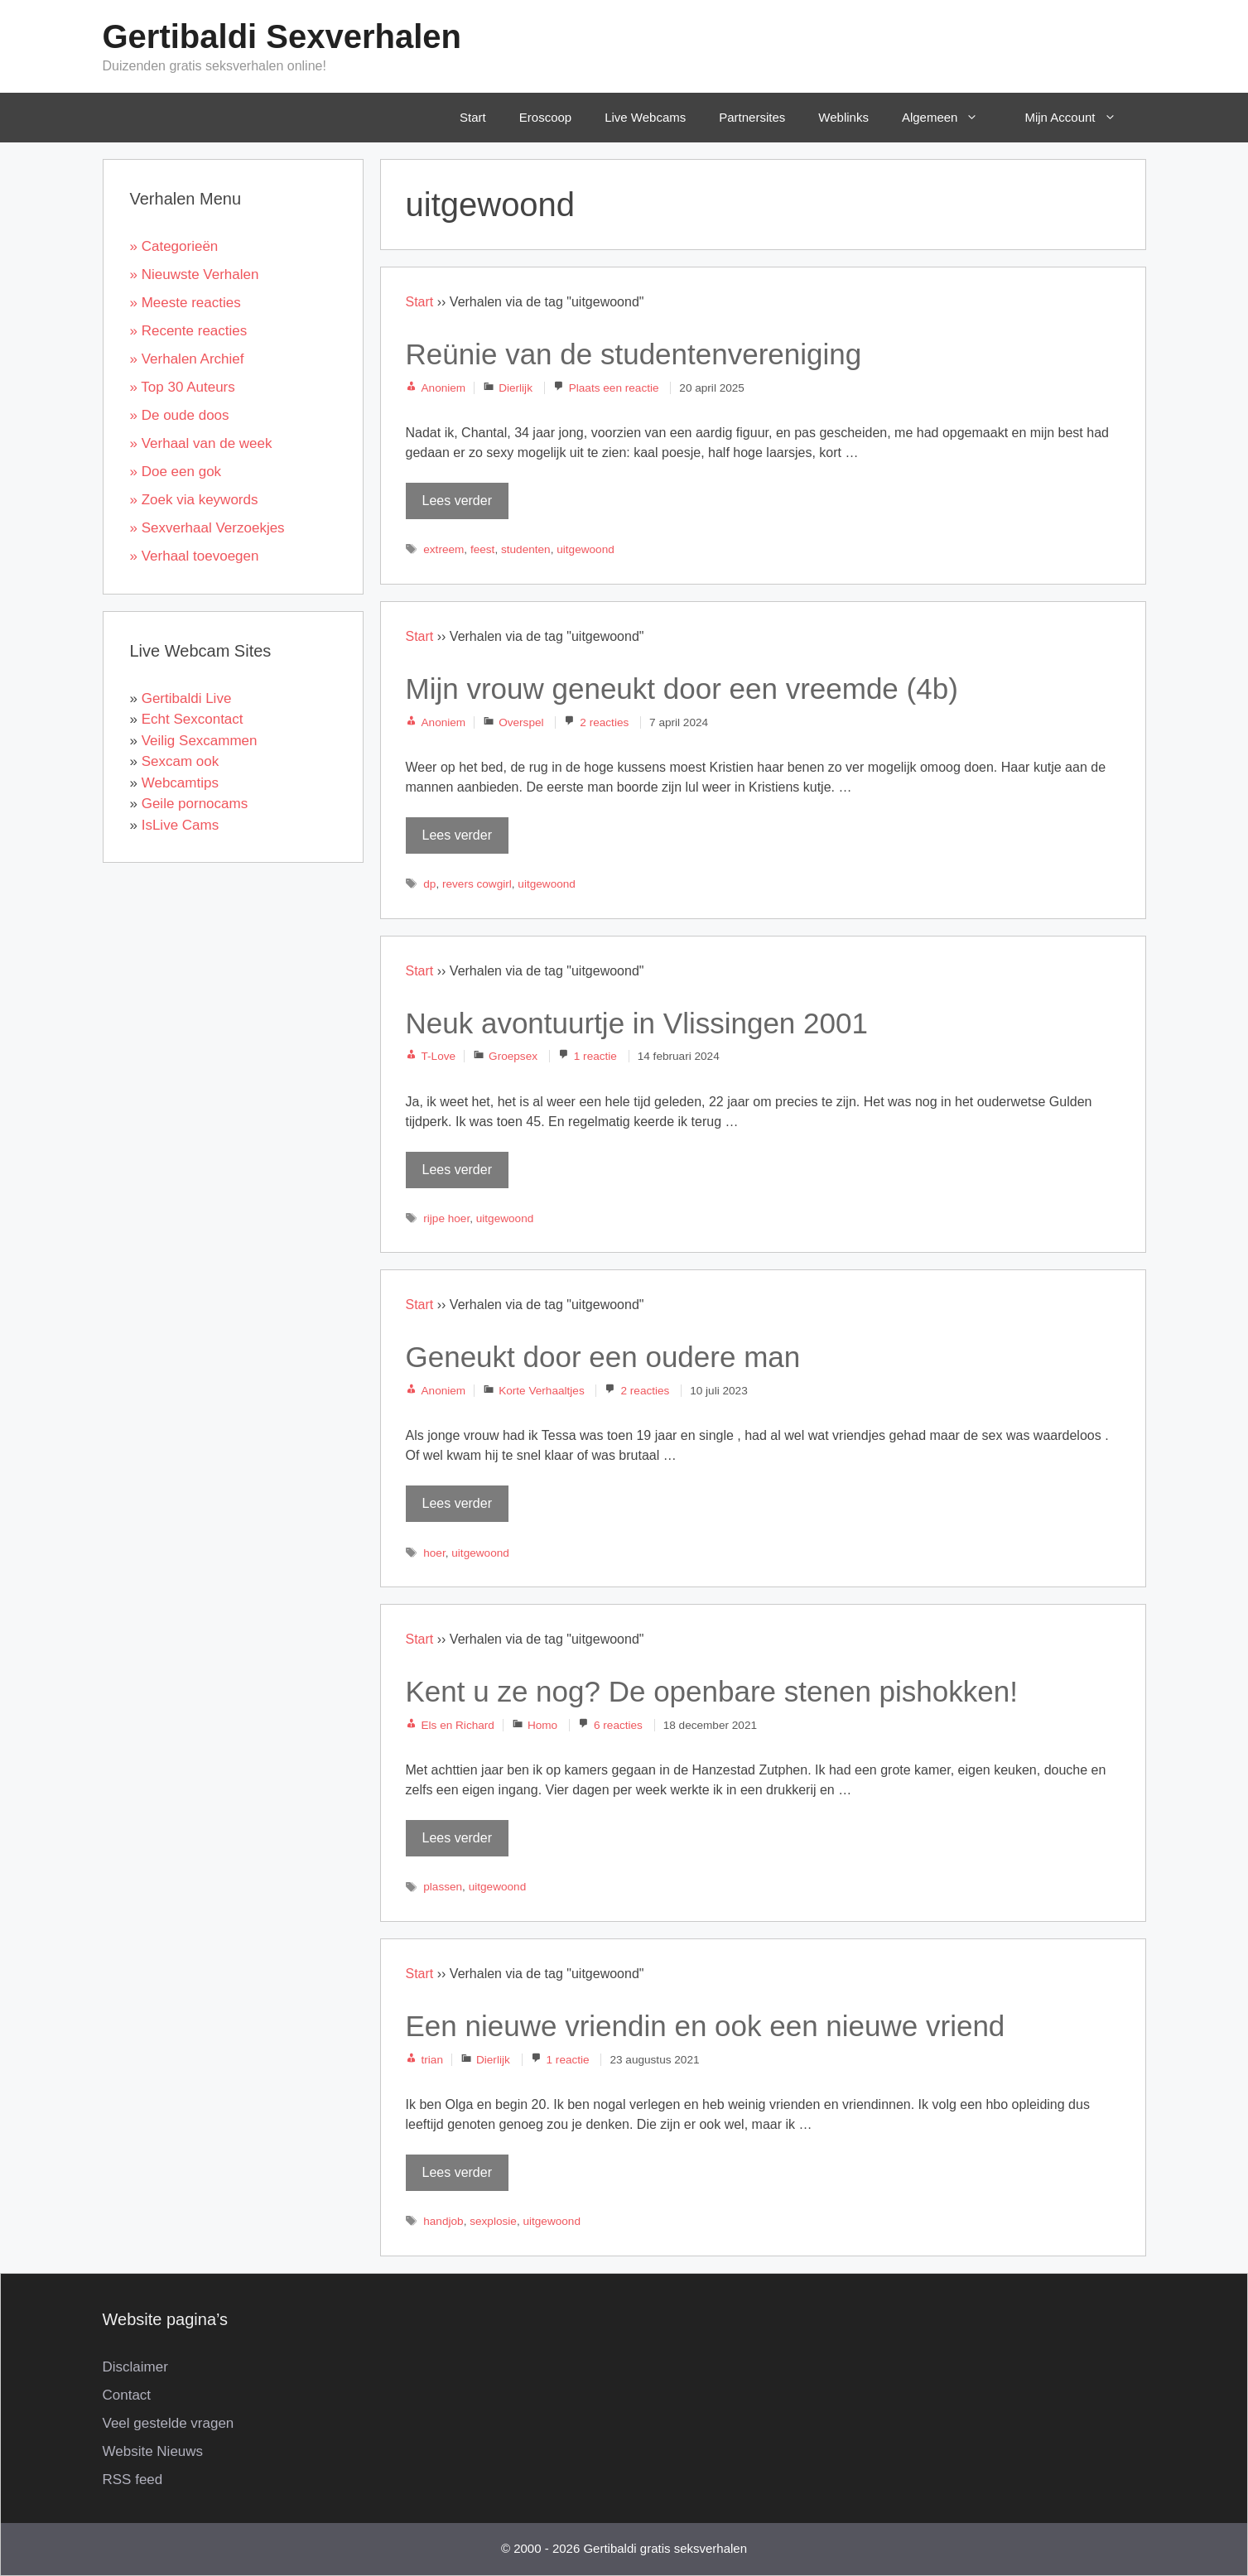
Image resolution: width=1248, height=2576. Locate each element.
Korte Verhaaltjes (542, 1390)
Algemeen (952, 117)
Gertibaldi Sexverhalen (282, 36)
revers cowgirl (477, 884)
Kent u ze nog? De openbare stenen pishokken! (712, 1691)
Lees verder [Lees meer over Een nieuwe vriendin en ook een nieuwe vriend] (457, 2172)
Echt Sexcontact (192, 719)
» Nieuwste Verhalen (194, 274)
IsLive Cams (180, 825)
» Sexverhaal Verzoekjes (207, 528)
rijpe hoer (446, 1218)
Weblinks (843, 117)
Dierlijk (515, 388)
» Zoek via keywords (194, 500)
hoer (434, 1553)
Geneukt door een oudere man (603, 1357)
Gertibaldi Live (187, 698)
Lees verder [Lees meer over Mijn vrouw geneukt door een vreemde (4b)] (457, 835)
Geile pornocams (195, 803)
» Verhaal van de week (201, 443)
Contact (127, 2395)
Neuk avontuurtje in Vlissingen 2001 (637, 1023)
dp (429, 884)
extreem (443, 549)
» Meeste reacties (185, 303)
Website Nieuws (153, 2451)
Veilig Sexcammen (200, 741)
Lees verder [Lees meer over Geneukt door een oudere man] (457, 1503)
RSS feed (133, 2479)
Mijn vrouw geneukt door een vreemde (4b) (682, 688)
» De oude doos (179, 415)
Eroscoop (545, 117)
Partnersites (752, 117)
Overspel (521, 722)
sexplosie (493, 2221)
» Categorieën (174, 246)
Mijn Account (1081, 117)
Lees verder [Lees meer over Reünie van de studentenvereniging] (457, 501)
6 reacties (618, 1725)
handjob (443, 2221)
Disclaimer (135, 2367)
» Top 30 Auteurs (182, 387)
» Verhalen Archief (187, 359)
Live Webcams (645, 117)
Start (473, 117)
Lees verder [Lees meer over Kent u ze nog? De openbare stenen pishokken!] (457, 1838)
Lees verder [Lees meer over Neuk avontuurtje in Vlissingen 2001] (457, 1170)
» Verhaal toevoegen (194, 556)
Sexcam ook (180, 761)
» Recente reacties (189, 331)
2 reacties (604, 722)
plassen (442, 1886)
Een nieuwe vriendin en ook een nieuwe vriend (705, 2026)
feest (482, 549)
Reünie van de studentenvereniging (634, 354)
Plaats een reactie (614, 388)
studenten (526, 549)
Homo (542, 1725)
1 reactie (595, 1056)
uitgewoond (585, 549)
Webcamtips (180, 783)
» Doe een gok (176, 471)
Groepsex (513, 1056)
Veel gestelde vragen (168, 2423)
